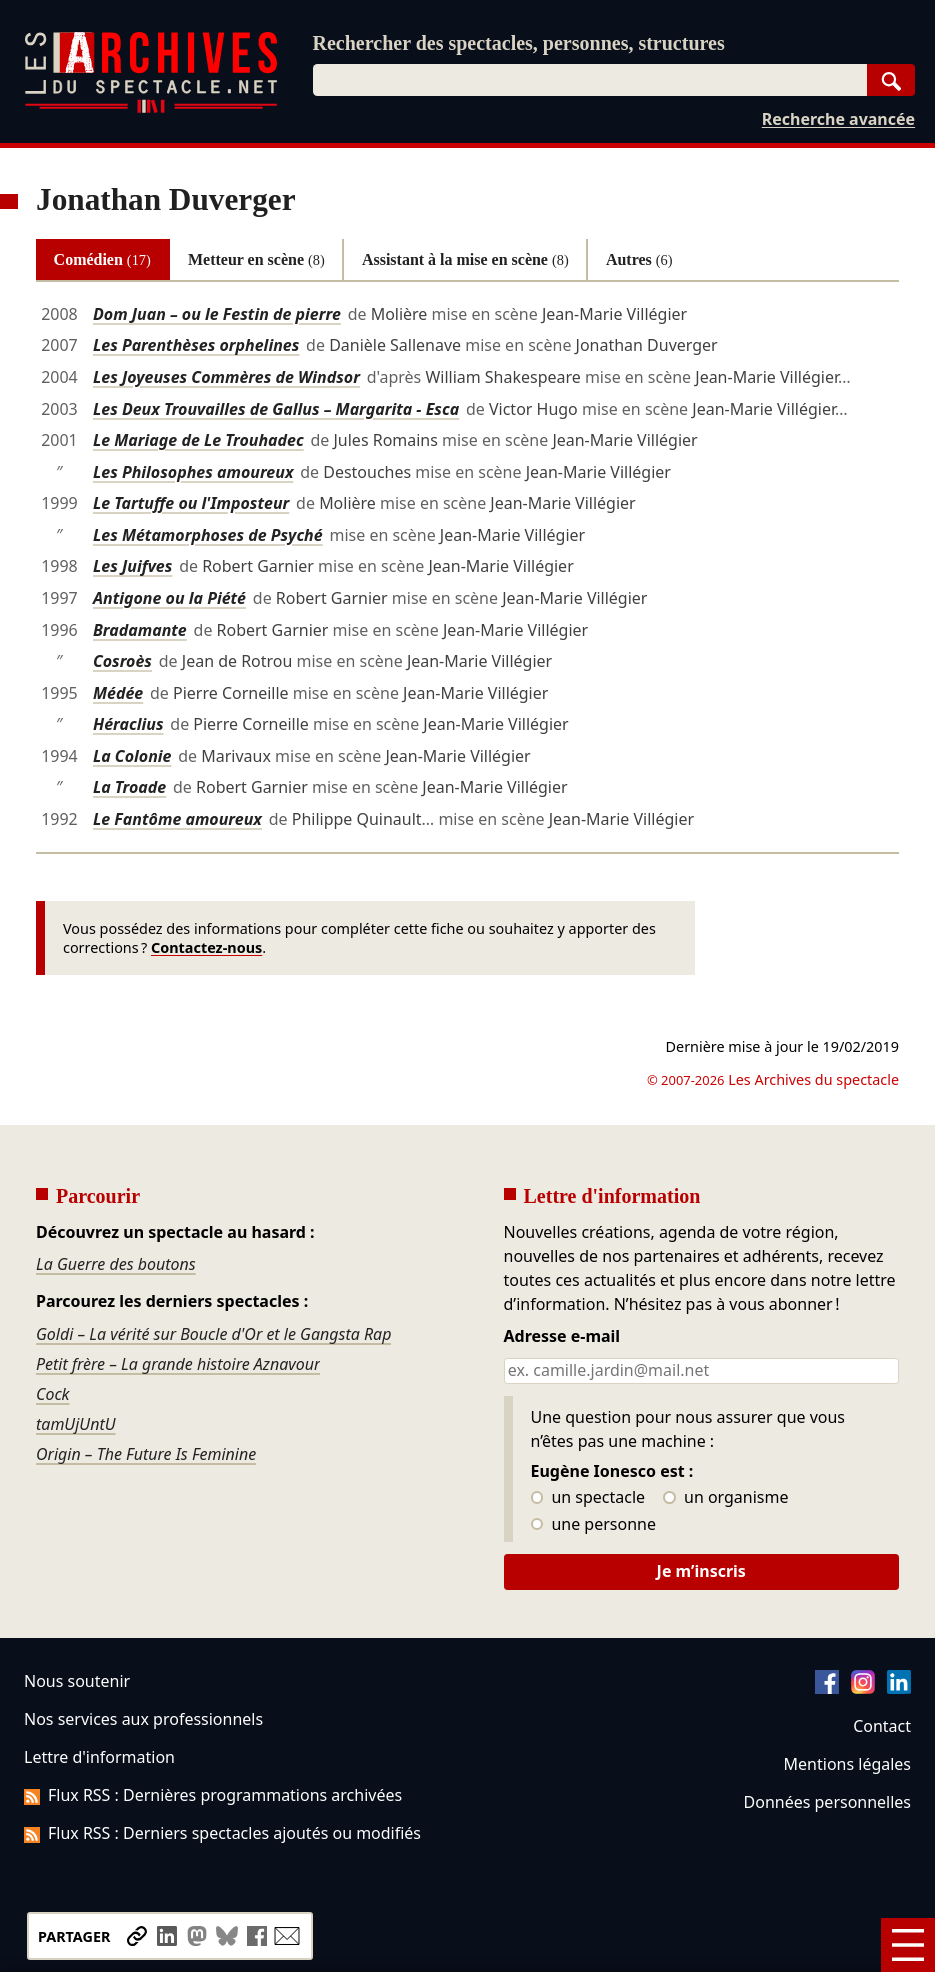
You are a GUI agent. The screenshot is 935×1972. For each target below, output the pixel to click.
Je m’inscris (701, 1571)
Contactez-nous (206, 947)
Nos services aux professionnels (143, 1719)
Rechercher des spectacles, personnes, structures (519, 43)
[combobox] (590, 80)
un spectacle (588, 1498)
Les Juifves (132, 566)
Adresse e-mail (562, 1337)
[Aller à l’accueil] (151, 108)
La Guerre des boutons (116, 1264)
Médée (118, 693)
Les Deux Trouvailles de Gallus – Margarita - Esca (276, 409)
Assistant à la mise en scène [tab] (465, 259)
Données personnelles (827, 1802)
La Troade (129, 787)
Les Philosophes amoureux (193, 472)
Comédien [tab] (102, 259)
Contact (882, 1726)
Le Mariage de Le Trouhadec (198, 440)
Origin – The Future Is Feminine (146, 1454)
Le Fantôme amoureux (177, 819)
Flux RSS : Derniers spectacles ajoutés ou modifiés (222, 1833)
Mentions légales (847, 1764)
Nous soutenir (77, 1681)
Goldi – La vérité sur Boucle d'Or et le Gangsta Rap (213, 1334)
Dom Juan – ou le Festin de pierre (217, 314)
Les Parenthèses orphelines (196, 345)
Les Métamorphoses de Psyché (208, 535)
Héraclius (128, 724)
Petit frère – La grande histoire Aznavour (178, 1364)
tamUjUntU (76, 1424)
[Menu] (908, 1945)
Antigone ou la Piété (169, 598)
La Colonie (132, 756)
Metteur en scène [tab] (256, 259)
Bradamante (140, 630)
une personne (593, 1525)
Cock (53, 1394)
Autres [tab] (639, 259)
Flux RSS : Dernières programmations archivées (213, 1795)
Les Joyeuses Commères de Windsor (226, 377)
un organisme (725, 1498)
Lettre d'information (99, 1757)
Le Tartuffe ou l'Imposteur (191, 503)
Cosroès (122, 661)
